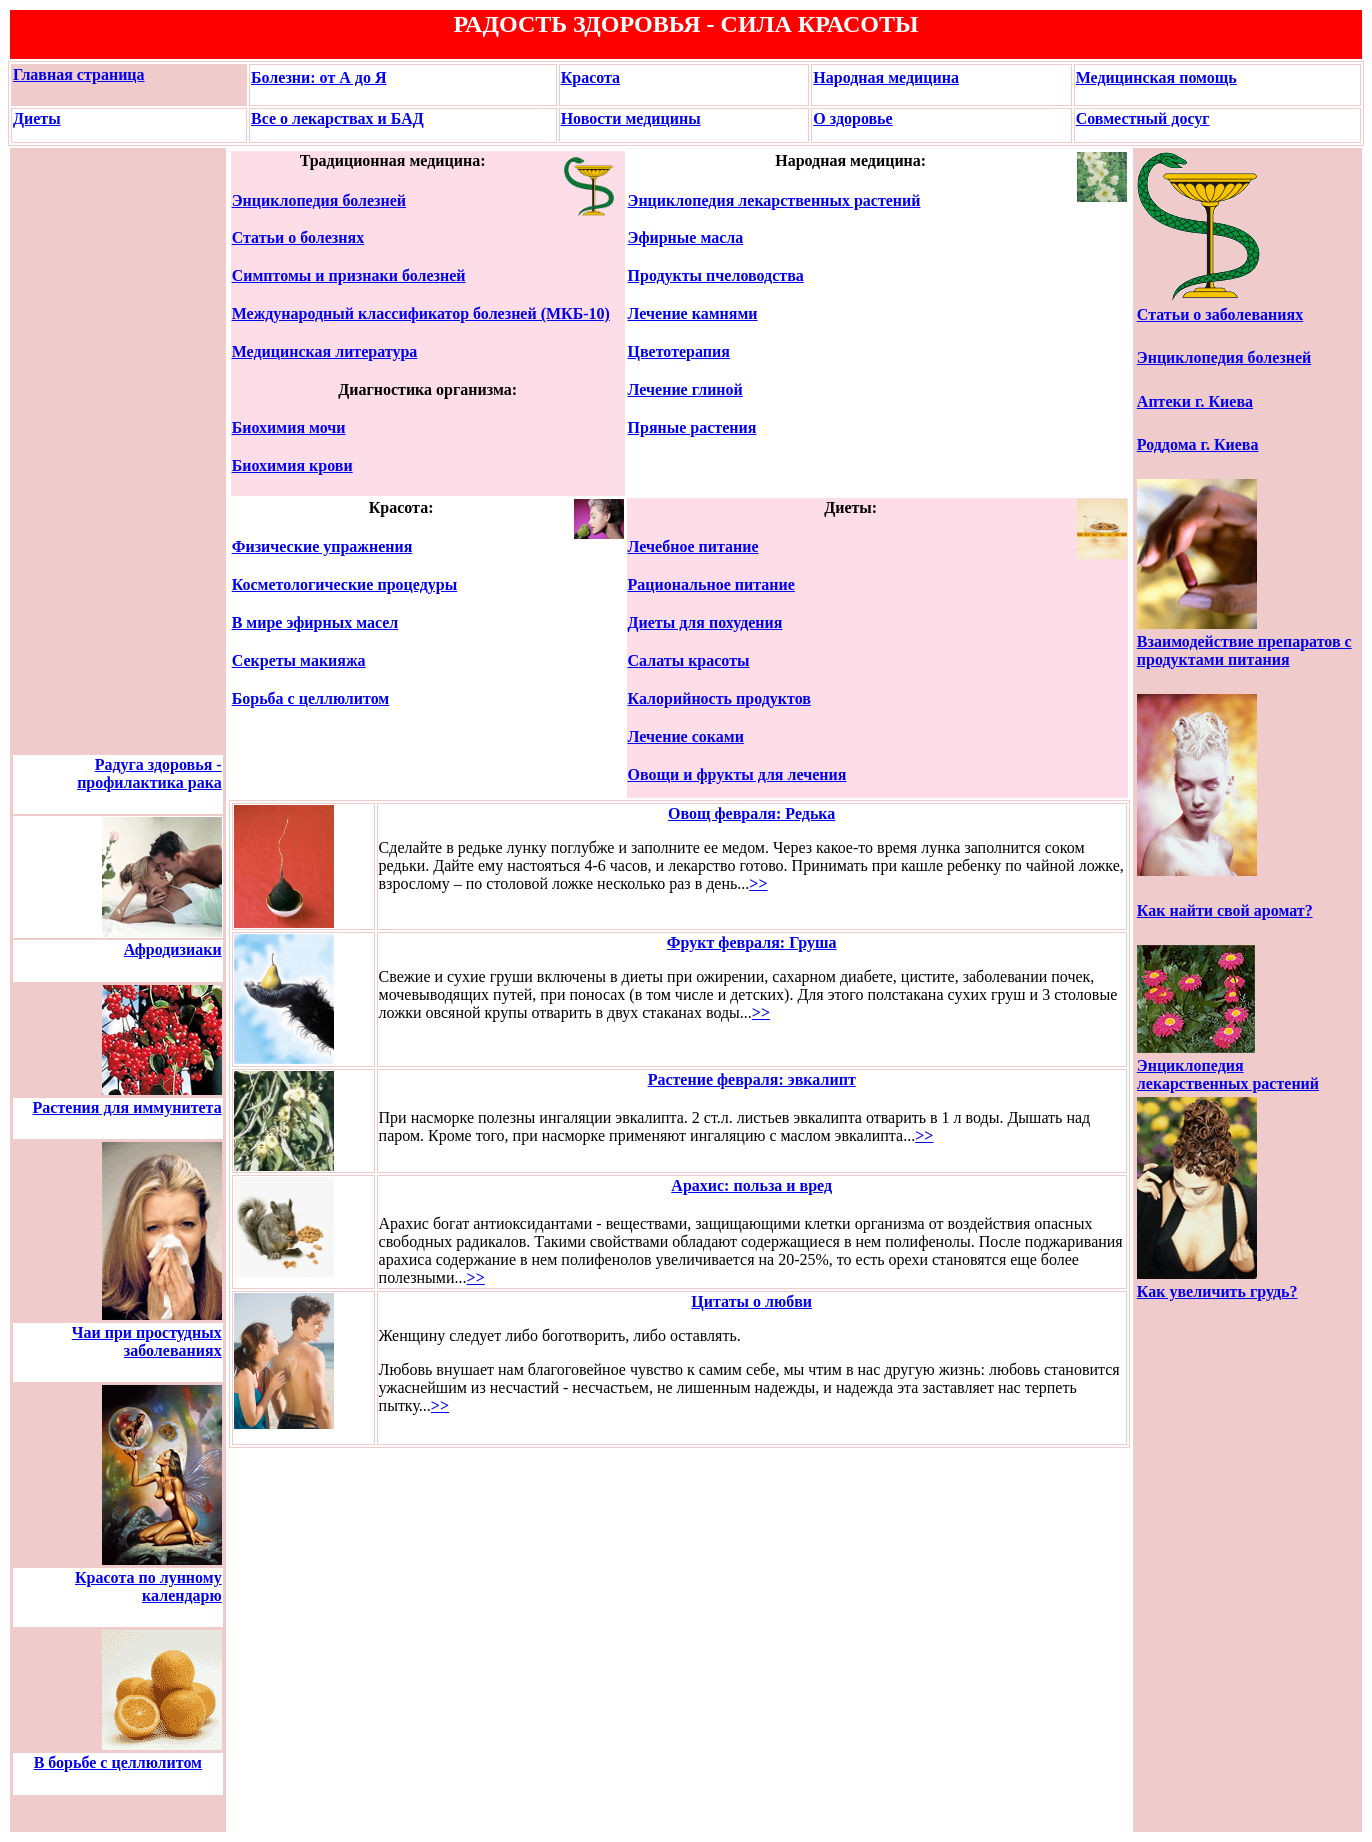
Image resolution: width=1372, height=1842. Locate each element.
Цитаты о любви (751, 1301)
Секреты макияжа (299, 660)
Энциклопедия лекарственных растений (774, 200)
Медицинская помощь (1156, 77)
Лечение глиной (685, 389)
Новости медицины (631, 118)
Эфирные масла (686, 237)
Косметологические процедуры (344, 584)
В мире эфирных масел (315, 622)
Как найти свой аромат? (1225, 910)
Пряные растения (692, 427)
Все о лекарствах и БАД (337, 118)
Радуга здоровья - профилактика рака (149, 773)
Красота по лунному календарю (148, 1586)
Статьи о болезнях (298, 237)
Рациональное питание (711, 584)
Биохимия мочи (289, 427)
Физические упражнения (322, 546)
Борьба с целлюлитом (311, 698)
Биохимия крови (292, 465)
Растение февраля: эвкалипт (752, 1079)
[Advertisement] (74, 452)
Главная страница (79, 74)
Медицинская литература (325, 351)
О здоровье (852, 118)
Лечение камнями (693, 313)
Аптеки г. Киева (1195, 401)
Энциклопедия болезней (319, 200)
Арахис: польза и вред (751, 1185)
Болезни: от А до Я (319, 77)
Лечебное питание (693, 546)
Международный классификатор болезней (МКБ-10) (421, 313)
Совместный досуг (1143, 118)
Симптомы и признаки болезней (349, 275)
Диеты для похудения (705, 622)
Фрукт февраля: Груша (752, 942)
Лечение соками (686, 736)
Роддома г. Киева (1198, 444)
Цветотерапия (679, 351)
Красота (590, 77)
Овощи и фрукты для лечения (737, 774)
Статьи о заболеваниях (1220, 314)
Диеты (37, 118)
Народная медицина (886, 77)
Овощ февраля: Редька (751, 813)
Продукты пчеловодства (716, 275)
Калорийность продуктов (719, 698)
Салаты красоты (689, 660)
